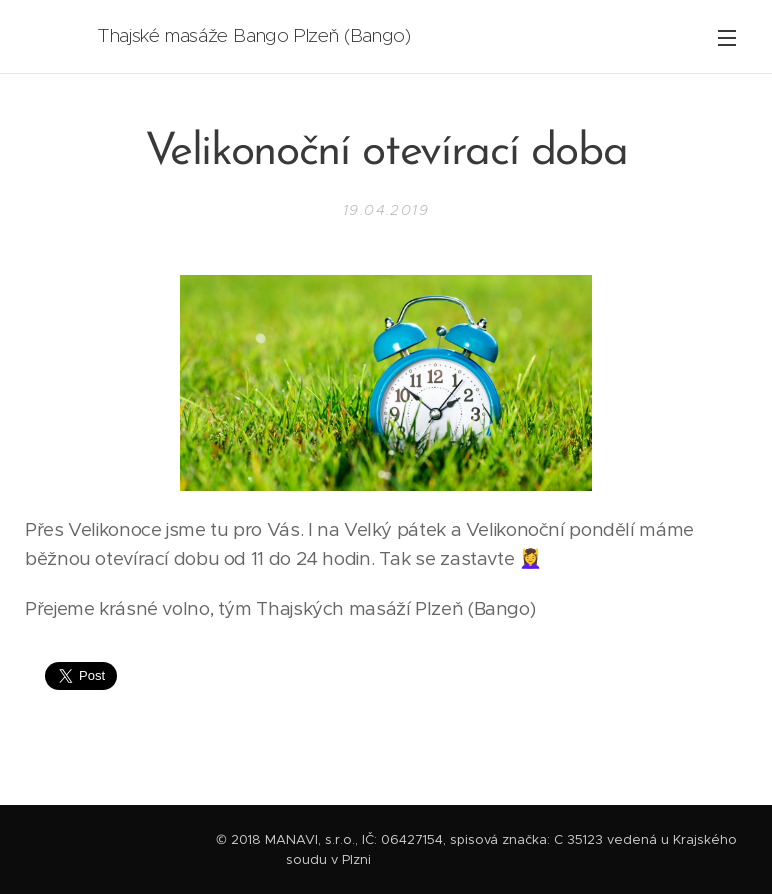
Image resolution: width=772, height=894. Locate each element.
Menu (727, 38)
